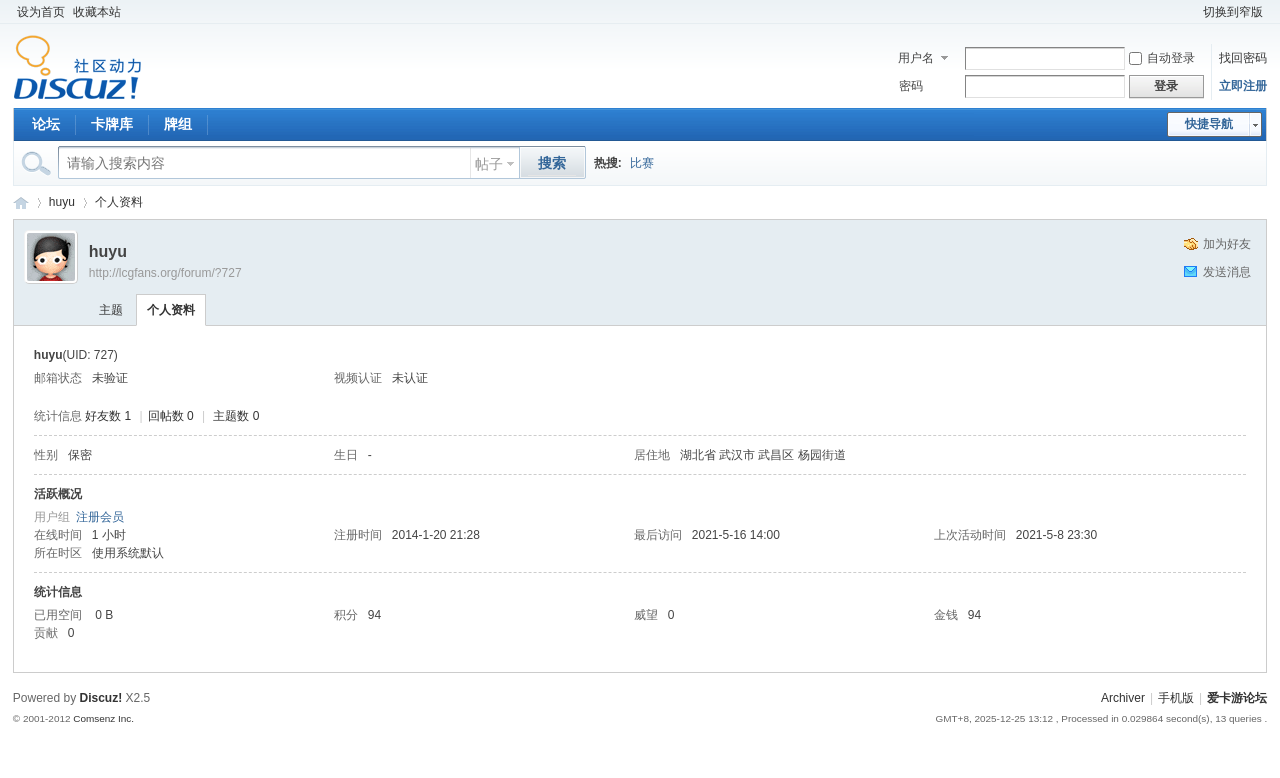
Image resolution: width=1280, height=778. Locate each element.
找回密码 (1243, 58)
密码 (911, 86)
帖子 (489, 164)
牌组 (178, 124)
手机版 (1176, 698)
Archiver (1123, 698)
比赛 (642, 163)
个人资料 (119, 202)
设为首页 (41, 12)
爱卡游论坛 (1237, 698)
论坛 (46, 124)
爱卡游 (21, 202)
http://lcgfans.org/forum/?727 (165, 273)
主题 (111, 310)
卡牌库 (112, 124)
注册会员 (100, 517)
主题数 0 (236, 416)
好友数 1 (108, 416)
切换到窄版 (1233, 12)
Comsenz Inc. (103, 718)
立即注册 (1243, 86)
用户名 (916, 58)
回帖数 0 (171, 416)
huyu (62, 202)
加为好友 (1227, 244)
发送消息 (1227, 272)
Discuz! (101, 698)
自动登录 (1162, 58)
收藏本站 (97, 12)
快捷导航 (1209, 124)
